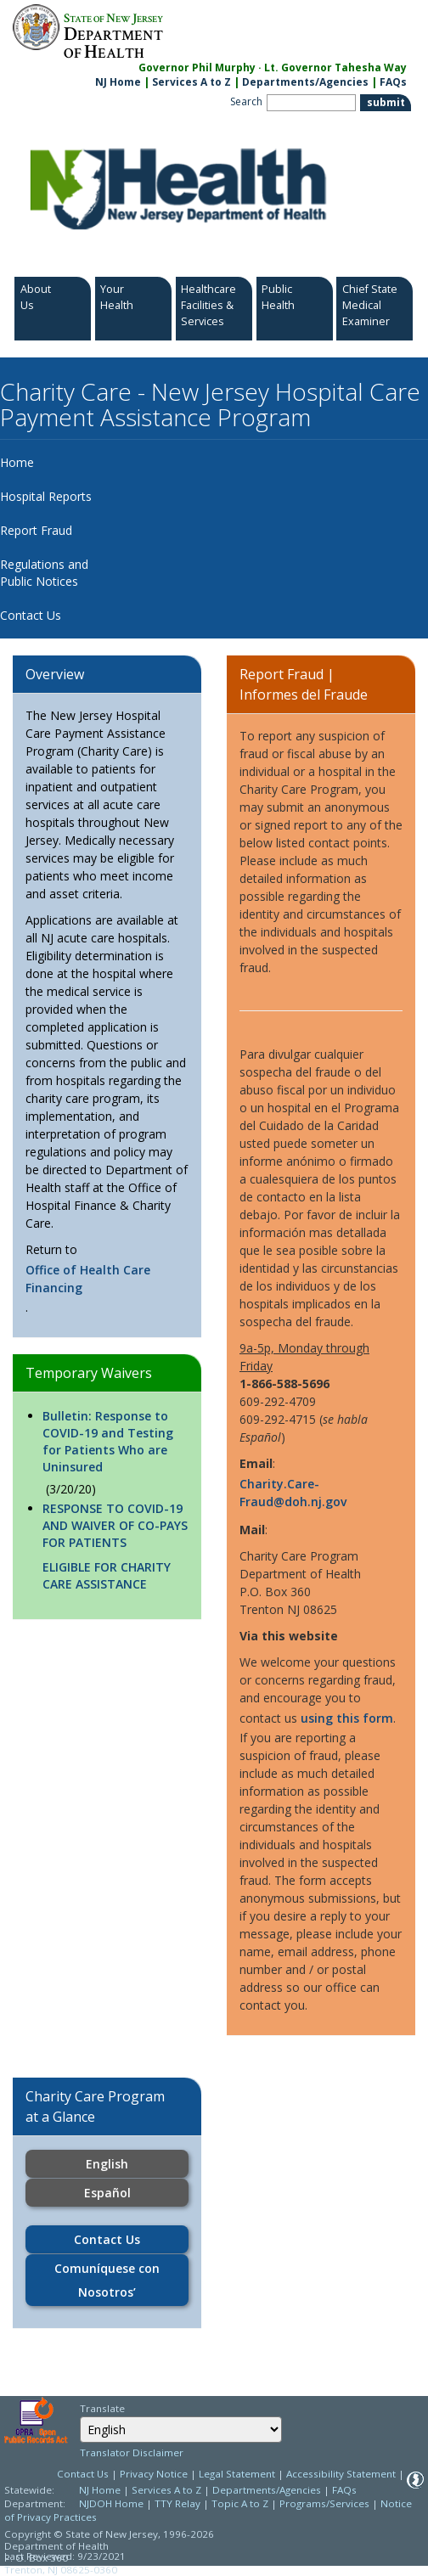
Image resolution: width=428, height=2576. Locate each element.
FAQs (344, 2489)
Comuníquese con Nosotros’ (107, 2280)
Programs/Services (324, 2503)
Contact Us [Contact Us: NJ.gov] (83, 2473)
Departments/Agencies (305, 82)
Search (246, 101)
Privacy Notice (154, 2473)
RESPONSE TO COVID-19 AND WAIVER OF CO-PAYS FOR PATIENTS (115, 1525)
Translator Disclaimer (131, 2452)
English (107, 2164)
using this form (347, 1718)
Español (107, 2193)
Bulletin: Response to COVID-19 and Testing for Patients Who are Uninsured (107, 1441)
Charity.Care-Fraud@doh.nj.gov (292, 1493)
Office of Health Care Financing (87, 1279)
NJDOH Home (111, 2503)
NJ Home (118, 82)
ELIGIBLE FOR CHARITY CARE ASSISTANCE (106, 1575)
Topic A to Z (239, 2503)
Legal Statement (237, 2473)
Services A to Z (191, 82)
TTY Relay (179, 2503)
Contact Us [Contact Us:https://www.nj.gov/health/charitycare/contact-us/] (107, 2239)
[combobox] (181, 2429)
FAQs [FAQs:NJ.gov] (393, 82)
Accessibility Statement (341, 2473)
